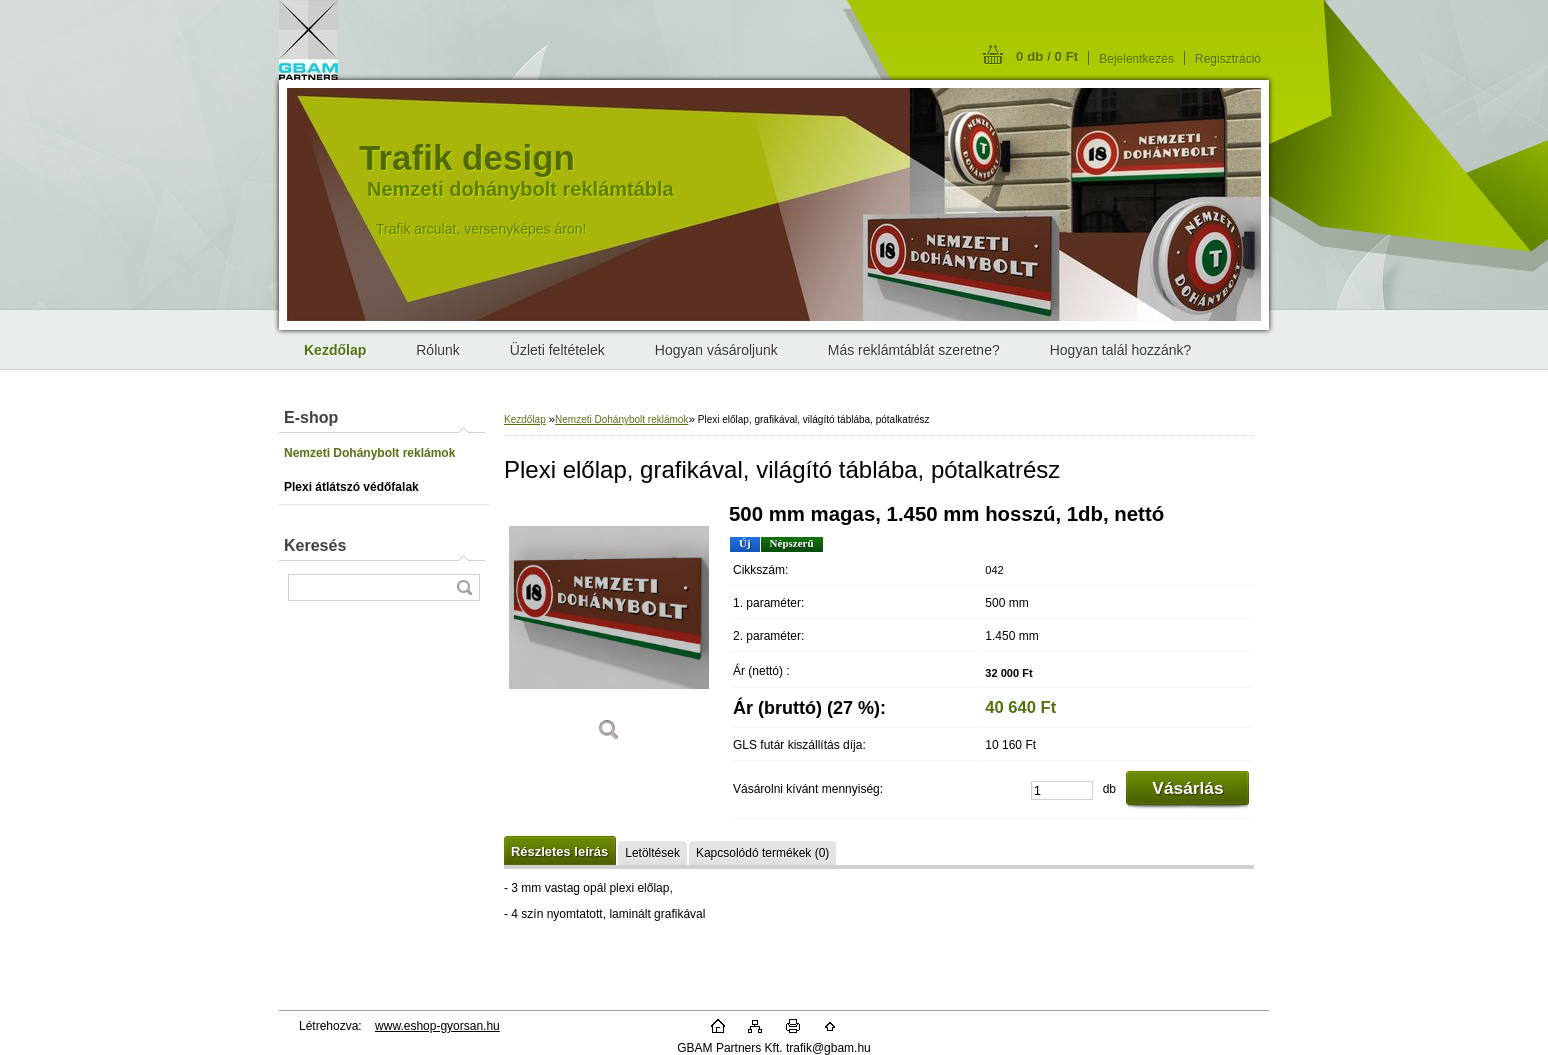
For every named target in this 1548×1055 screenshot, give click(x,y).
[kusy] (1062, 790)
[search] (464, 587)
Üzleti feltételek (557, 350)
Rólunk (438, 350)
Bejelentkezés (1136, 59)
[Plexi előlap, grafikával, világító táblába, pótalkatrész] (609, 629)
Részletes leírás (559, 851)
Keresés (315, 545)
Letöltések (652, 853)
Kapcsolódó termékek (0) (762, 853)
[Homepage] (335, 350)
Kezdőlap (525, 419)
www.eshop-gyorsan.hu (437, 1026)
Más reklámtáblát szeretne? (914, 350)
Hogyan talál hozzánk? (1121, 350)
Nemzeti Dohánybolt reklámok (621, 419)
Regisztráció (1228, 59)
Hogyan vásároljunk (716, 350)
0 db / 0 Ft (1047, 56)
